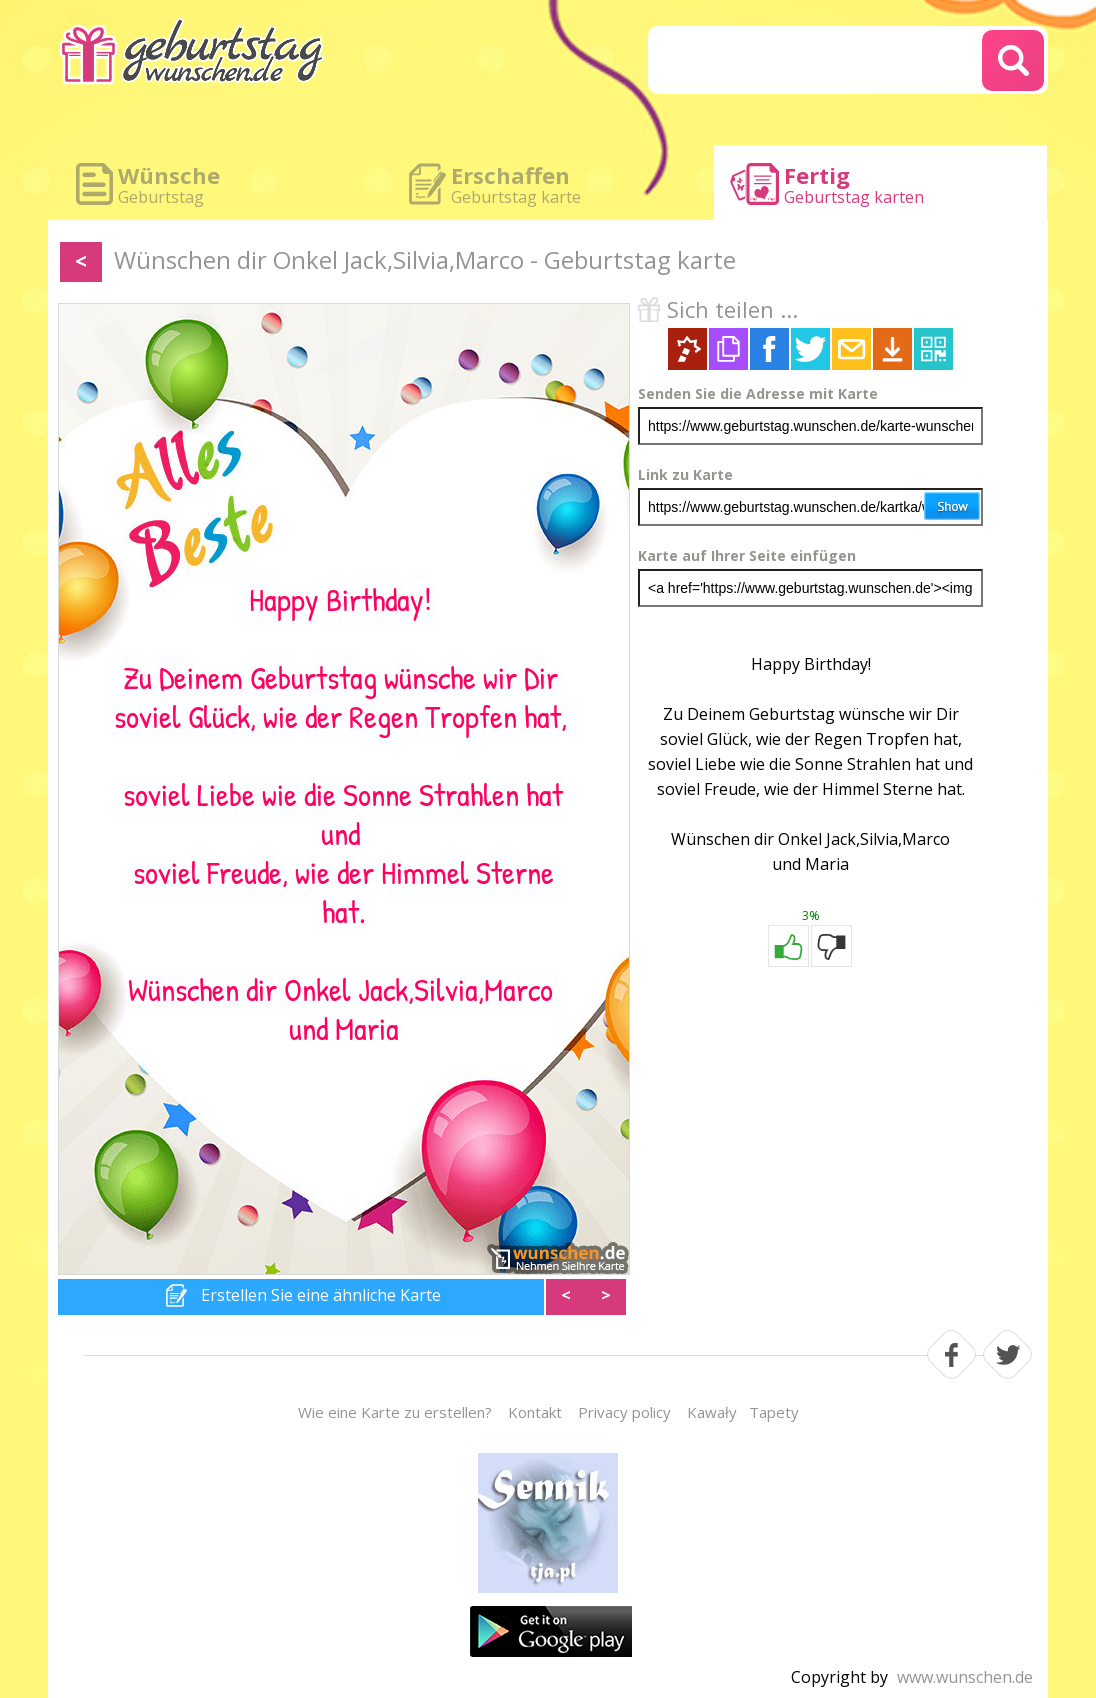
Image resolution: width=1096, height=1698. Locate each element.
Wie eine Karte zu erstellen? (395, 1412)
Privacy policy (624, 1412)
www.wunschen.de (965, 1677)
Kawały (712, 1412)
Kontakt (535, 1412)
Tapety (774, 1412)
